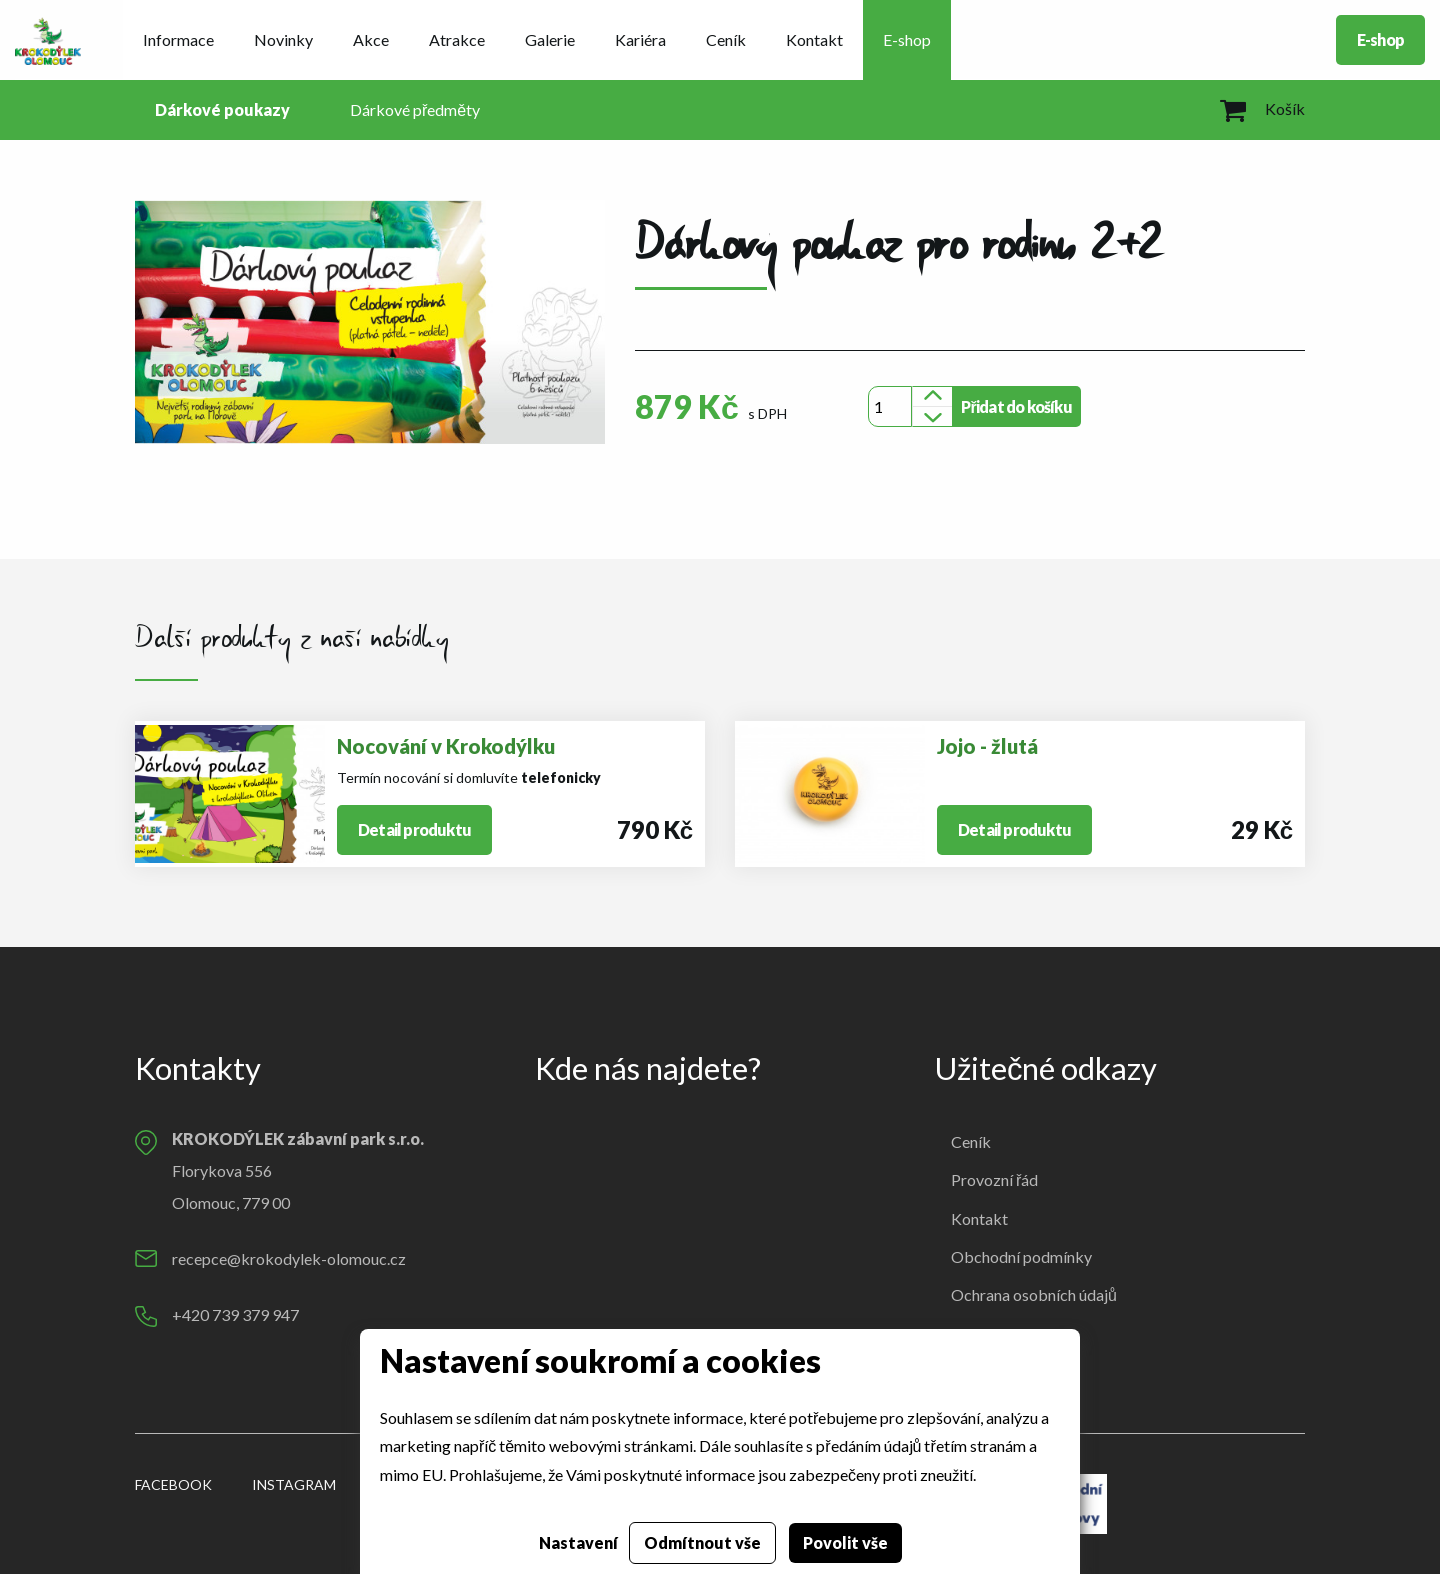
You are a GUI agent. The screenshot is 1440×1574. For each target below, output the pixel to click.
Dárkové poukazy (222, 109)
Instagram (294, 1484)
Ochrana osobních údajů (1034, 1294)
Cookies (979, 1333)
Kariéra (640, 39)
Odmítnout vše (702, 1542)
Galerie (550, 39)
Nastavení (578, 1542)
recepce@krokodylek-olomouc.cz (289, 1258)
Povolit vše (845, 1542)
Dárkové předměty (415, 109)
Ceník (726, 39)
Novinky (283, 39)
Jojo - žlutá (987, 746)
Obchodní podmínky (1021, 1256)
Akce (371, 39)
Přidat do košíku (1016, 406)
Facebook (173, 1484)
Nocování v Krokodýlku (446, 746)
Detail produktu (414, 829)
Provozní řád (994, 1179)
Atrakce (457, 39)
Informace (178, 39)
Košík (1262, 108)
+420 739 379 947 (235, 1314)
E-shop (907, 39)
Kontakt (814, 39)
